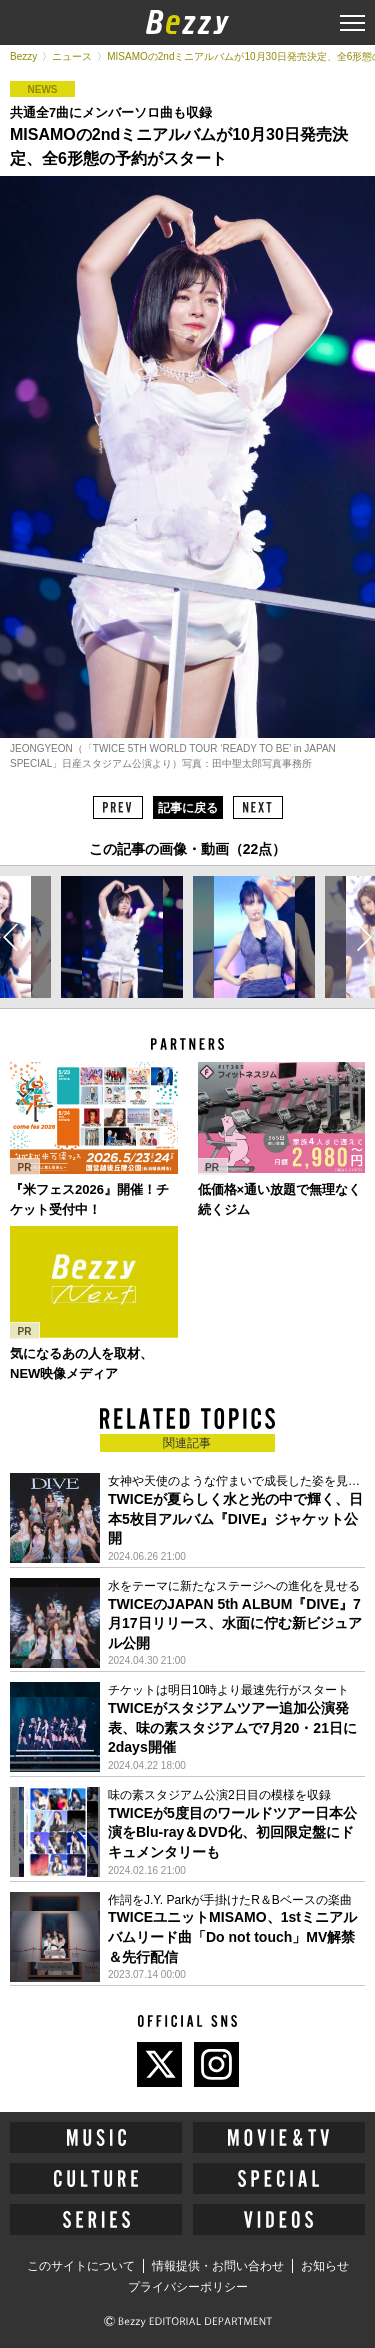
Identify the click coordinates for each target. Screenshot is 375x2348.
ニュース (72, 56)
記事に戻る (188, 808)
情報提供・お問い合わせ (218, 2266)
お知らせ (325, 2266)
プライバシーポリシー (188, 2287)
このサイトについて (81, 2266)
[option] (122, 937)
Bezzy (23, 56)
